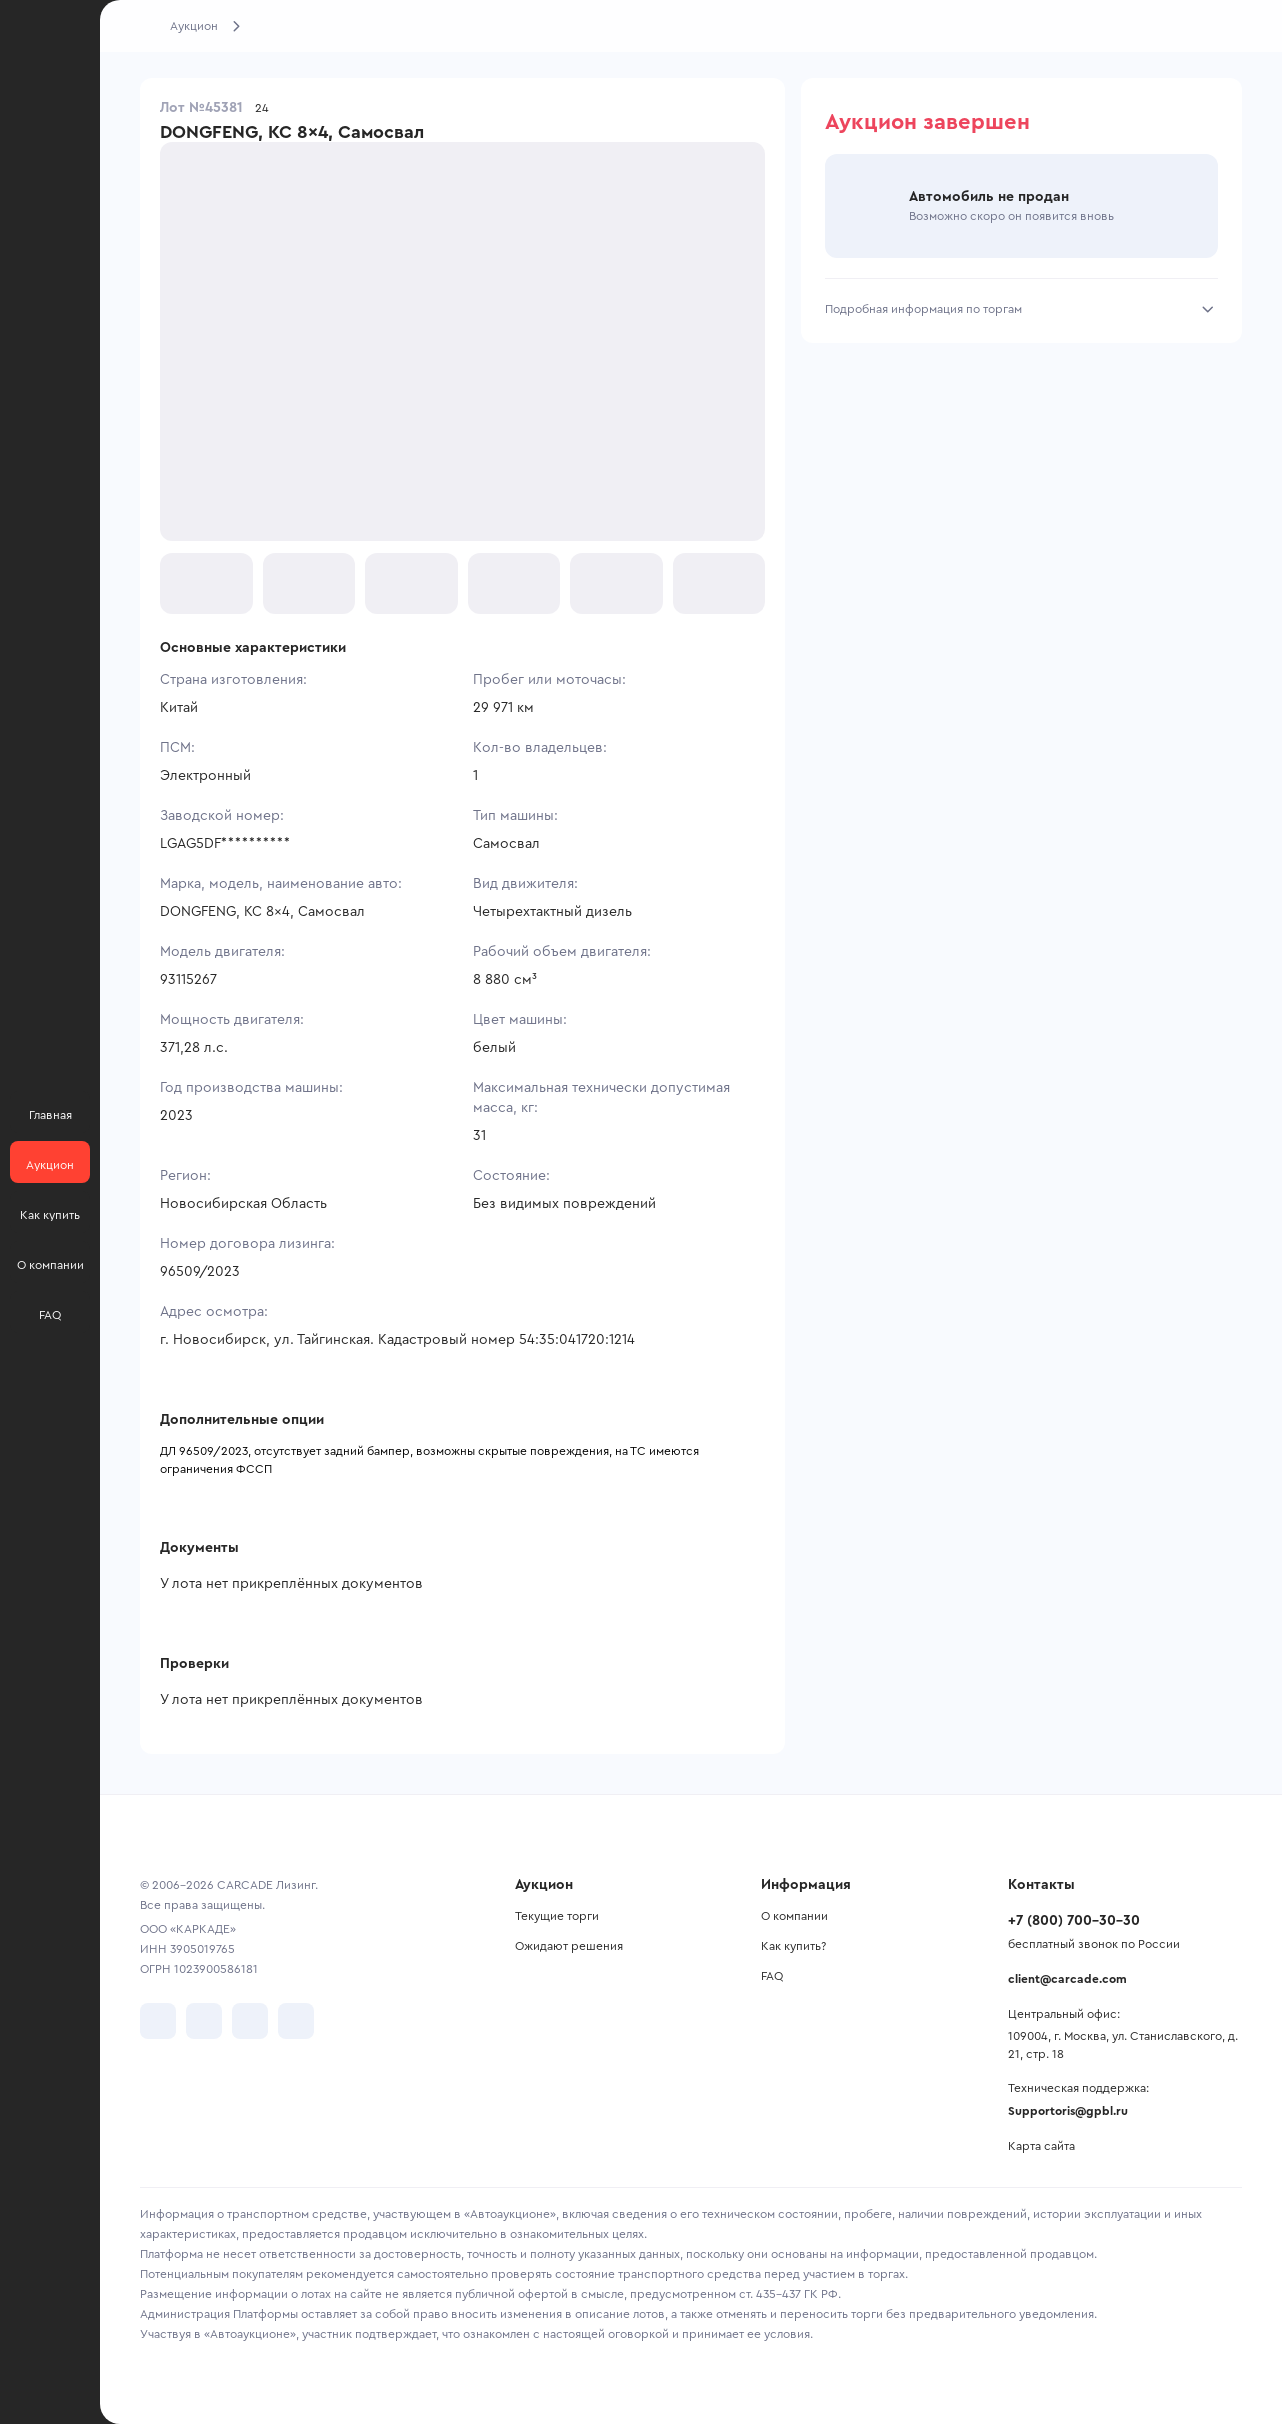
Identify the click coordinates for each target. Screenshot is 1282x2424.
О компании (794, 1916)
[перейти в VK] (158, 2021)
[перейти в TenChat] (296, 2021)
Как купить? (793, 1946)
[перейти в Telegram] (204, 2021)
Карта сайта (1041, 2146)
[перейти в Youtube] (250, 2021)
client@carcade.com (1067, 1979)
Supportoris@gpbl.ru (1068, 2111)
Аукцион (194, 26)
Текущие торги (557, 1916)
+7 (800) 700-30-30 (1074, 1921)
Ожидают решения (569, 1946)
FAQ (772, 1976)
